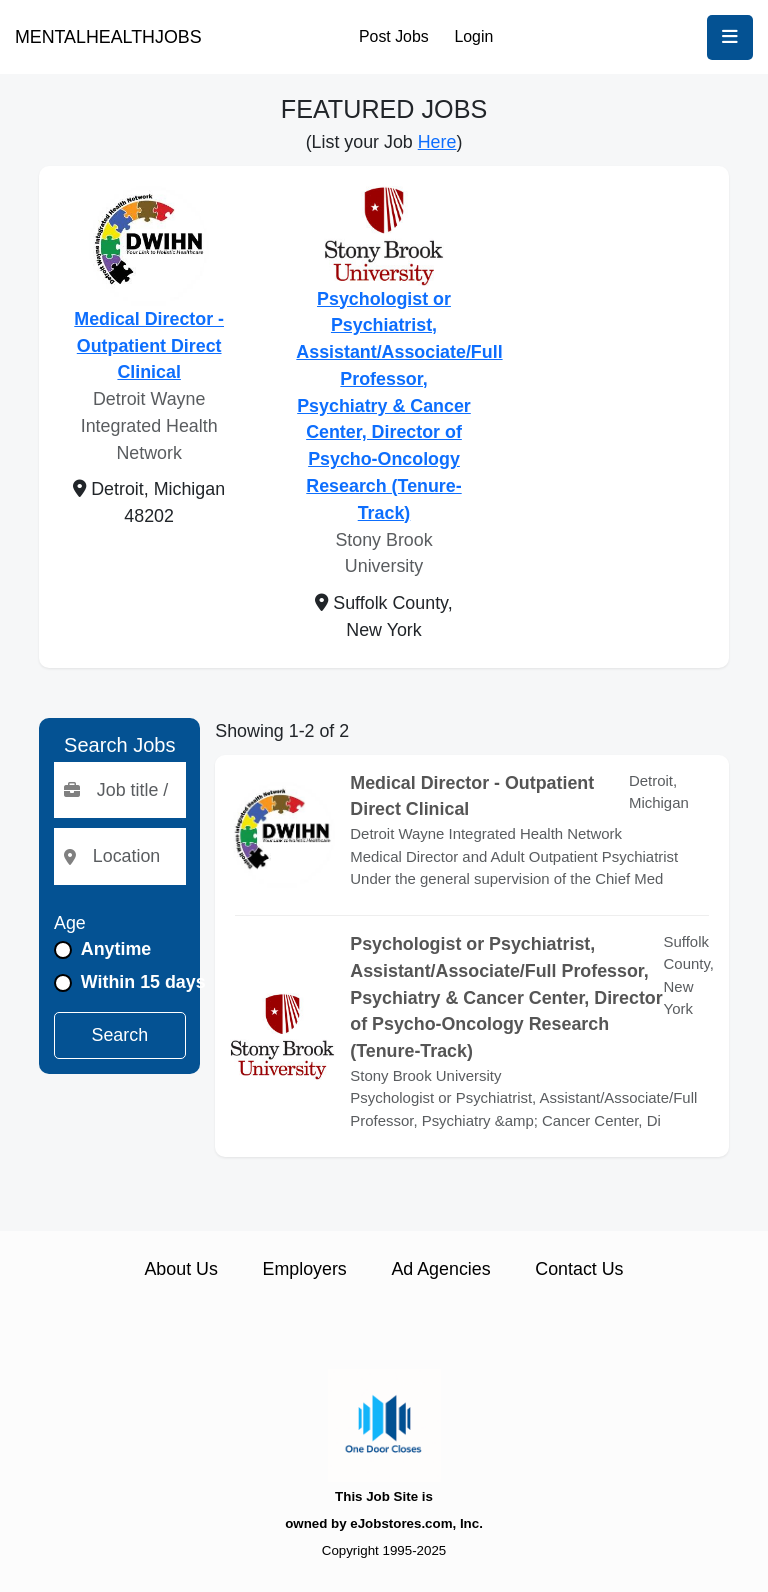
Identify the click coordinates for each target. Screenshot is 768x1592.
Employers (305, 1269)
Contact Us (579, 1269)
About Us (180, 1269)
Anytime (116, 949)
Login (473, 36)
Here (437, 142)
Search (120, 1035)
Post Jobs (394, 36)
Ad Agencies (440, 1269)
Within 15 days (143, 982)
